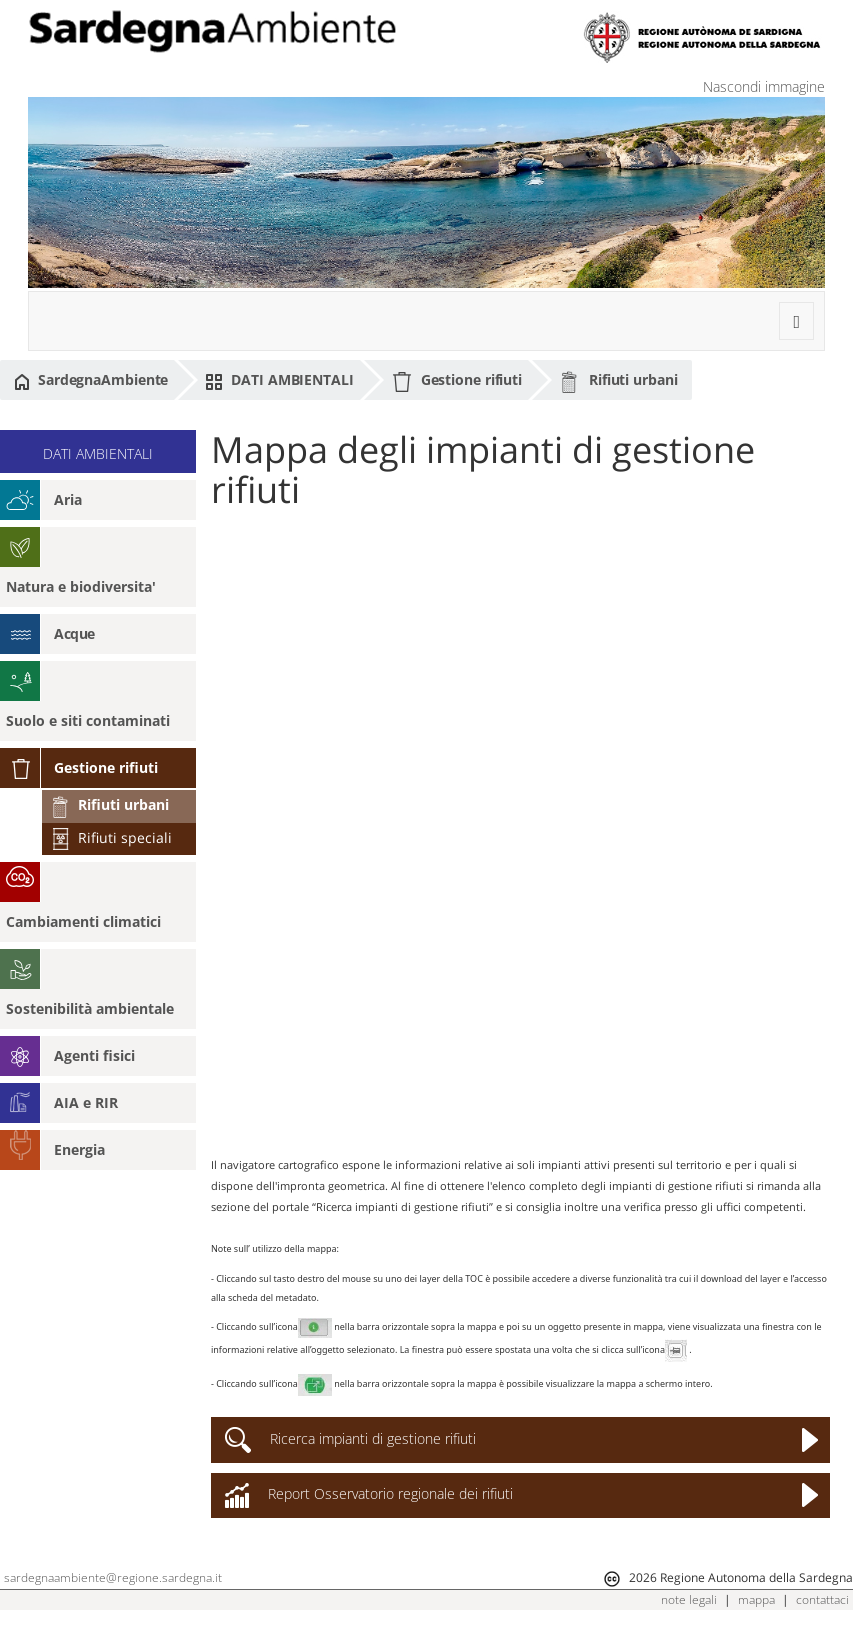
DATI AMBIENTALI (279, 380)
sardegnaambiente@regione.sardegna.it (113, 1577)
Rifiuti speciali (111, 837)
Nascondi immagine (764, 86)
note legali (689, 1599)
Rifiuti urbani (618, 381)
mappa (756, 1599)
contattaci (822, 1599)
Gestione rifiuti (456, 381)
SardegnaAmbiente (91, 380)
